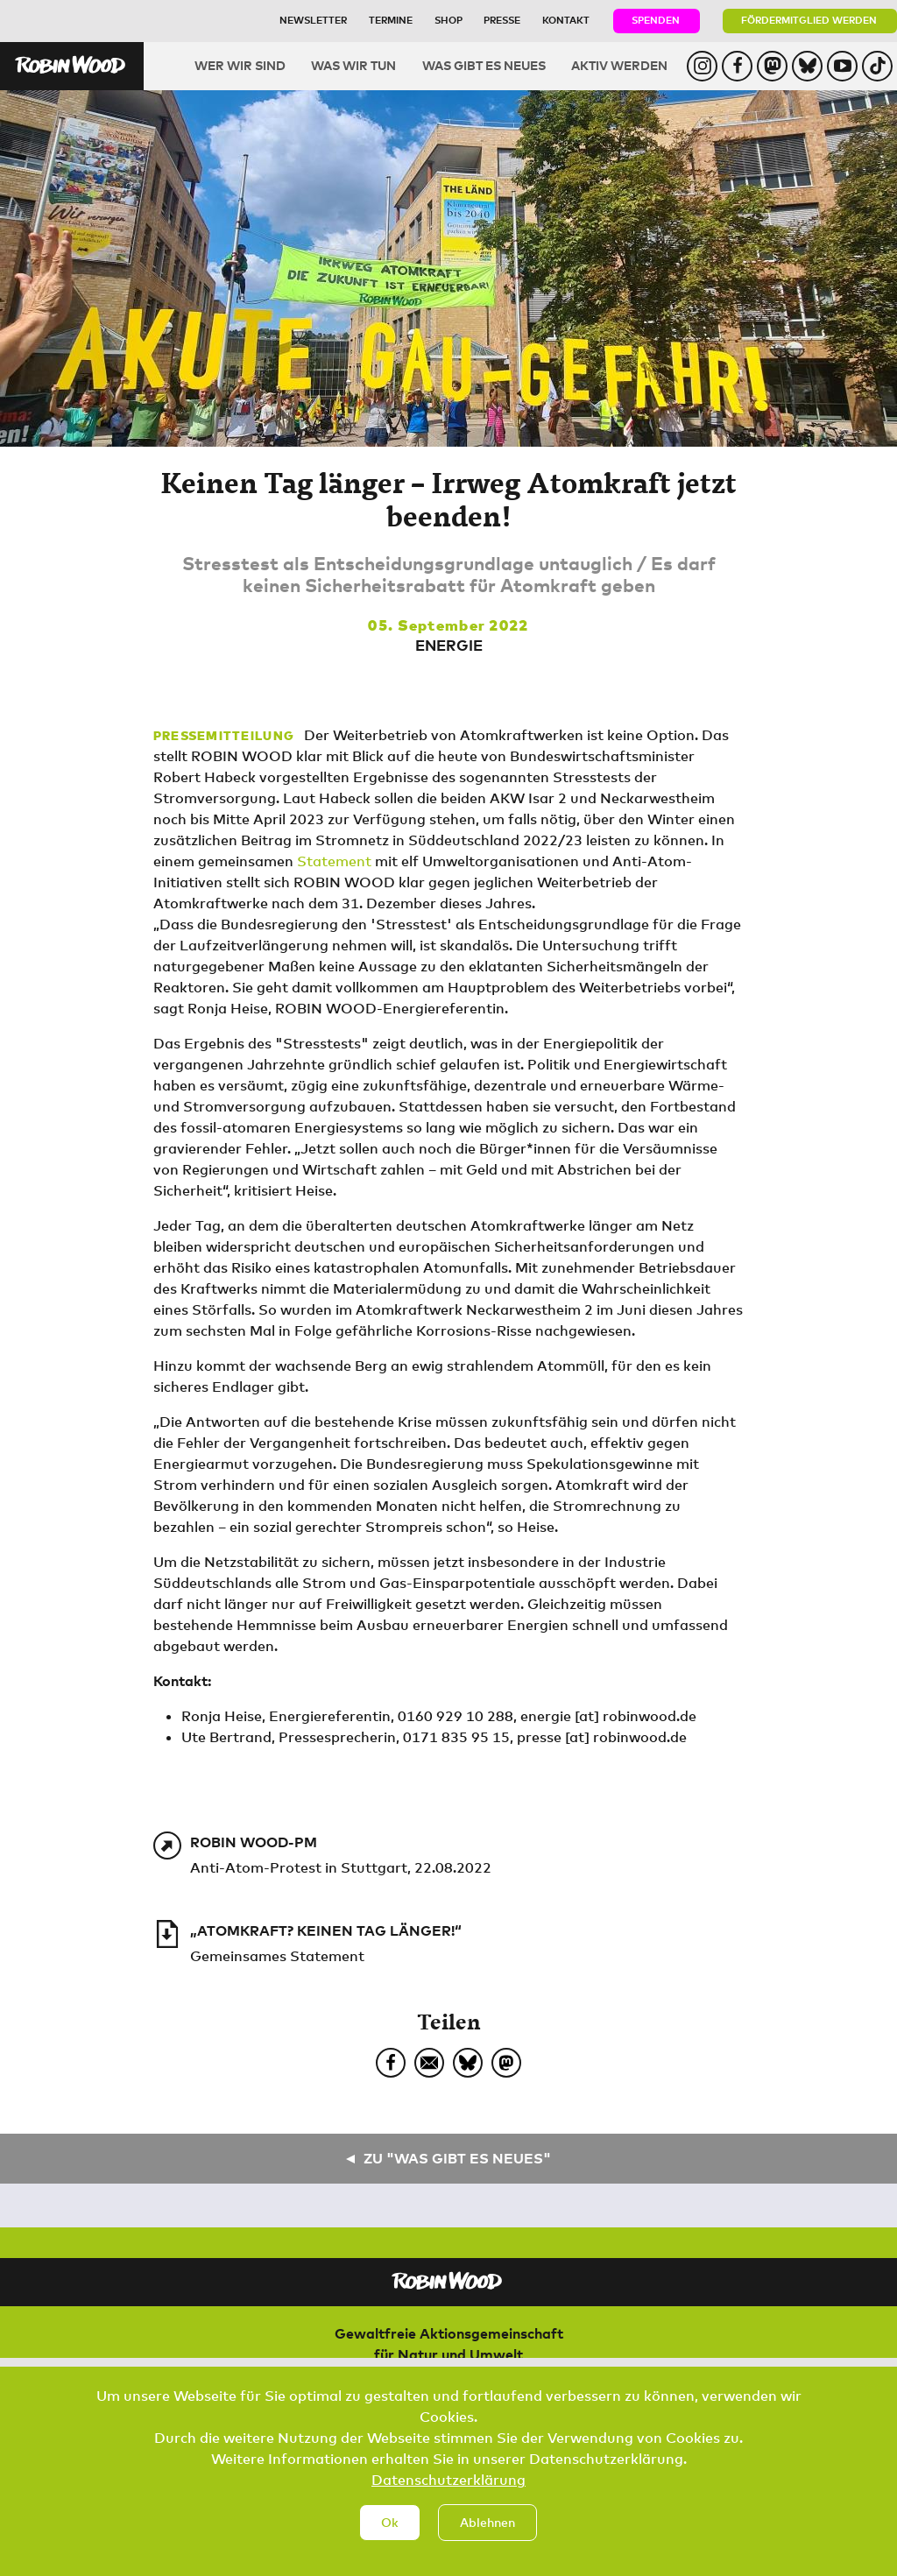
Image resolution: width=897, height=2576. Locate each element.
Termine (391, 19)
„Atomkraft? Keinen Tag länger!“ (326, 1930)
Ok (390, 2535)
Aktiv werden (619, 65)
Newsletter (313, 19)
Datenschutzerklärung (448, 2493)
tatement (339, 861)
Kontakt (566, 19)
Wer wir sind (240, 65)
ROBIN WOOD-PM (253, 1842)
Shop (448, 19)
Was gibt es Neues (484, 65)
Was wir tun (353, 65)
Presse (502, 19)
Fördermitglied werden (809, 19)
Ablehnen (487, 2535)
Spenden (656, 19)
